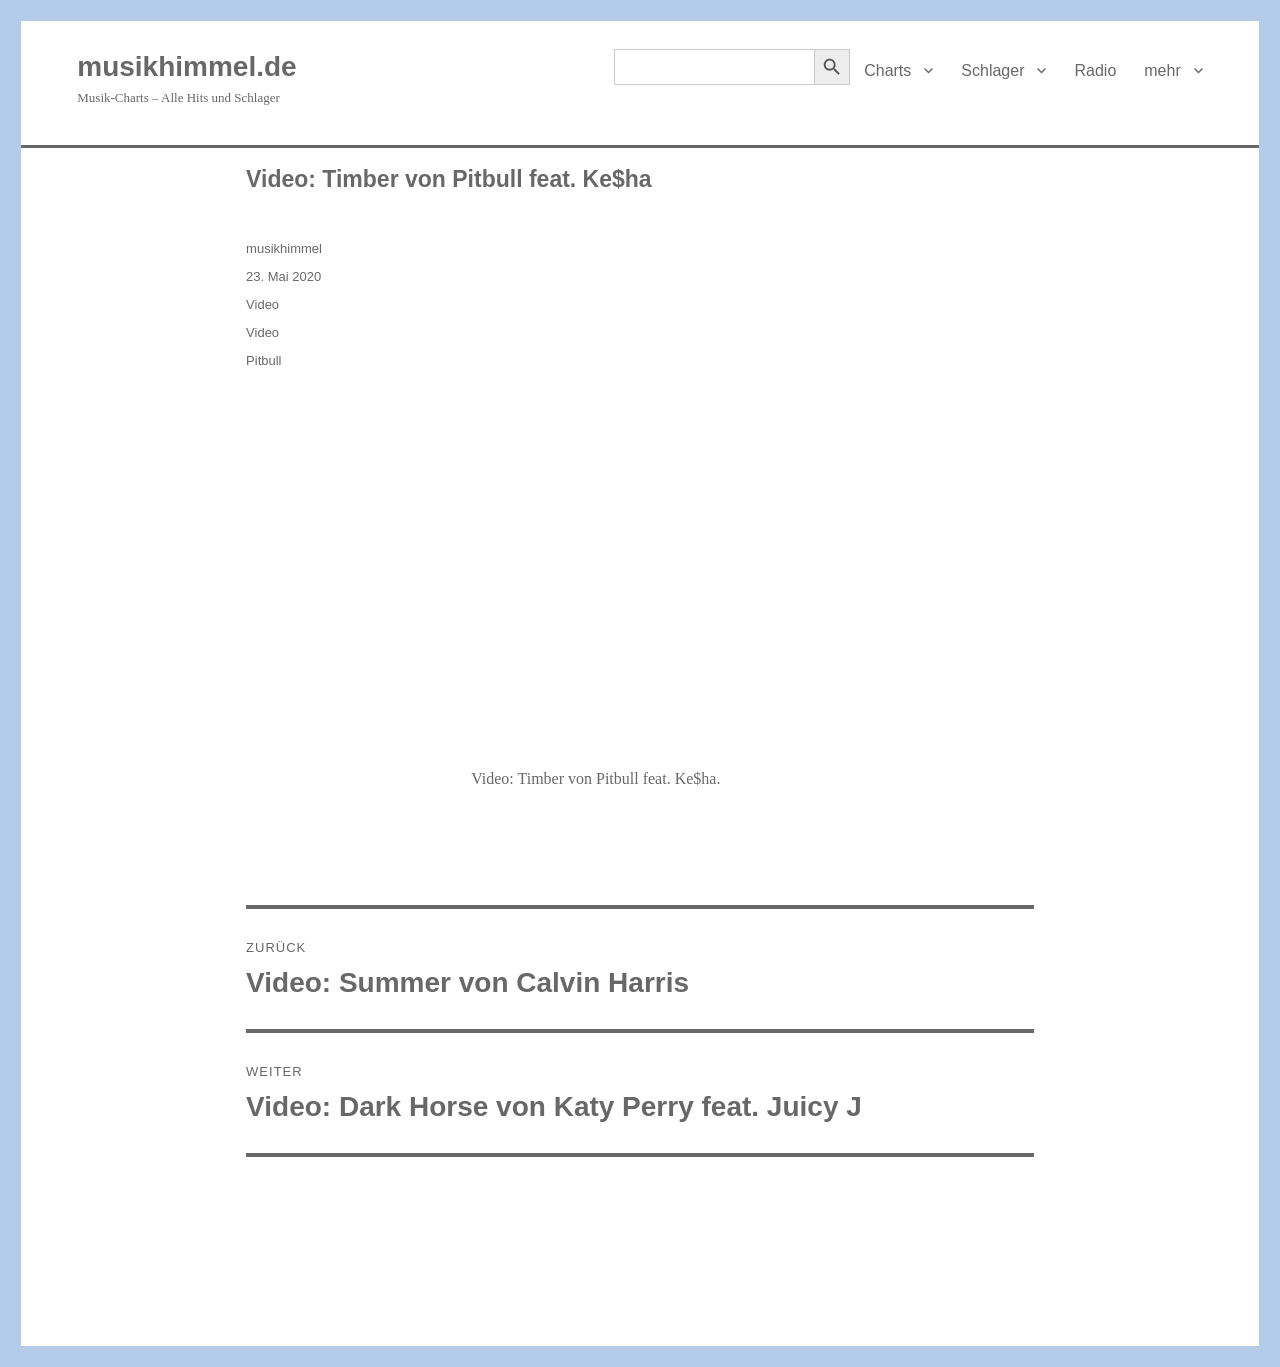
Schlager (992, 70)
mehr (1162, 70)
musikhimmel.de (186, 66)
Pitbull (263, 360)
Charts (887, 70)
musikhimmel (284, 248)
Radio (1095, 70)
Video (262, 304)
